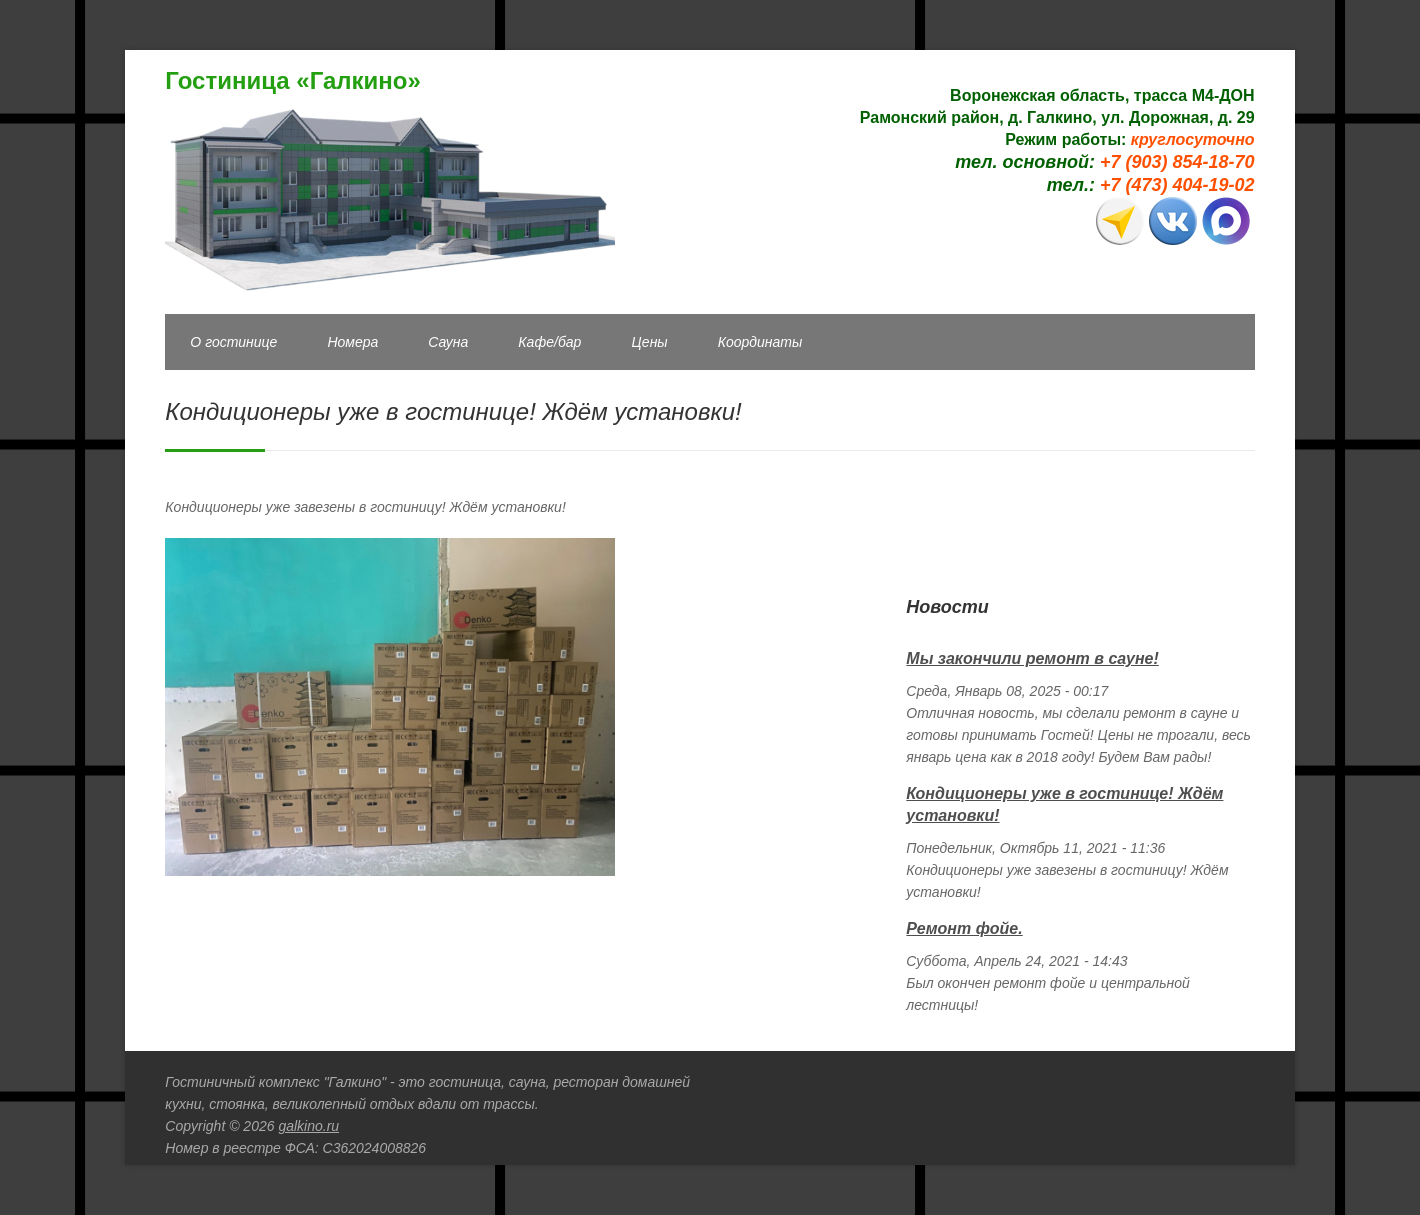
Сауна (448, 342)
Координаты (760, 342)
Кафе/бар (549, 342)
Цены (649, 342)
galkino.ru (308, 1126)
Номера (352, 342)
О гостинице (233, 342)
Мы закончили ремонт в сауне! (1032, 658)
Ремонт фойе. (964, 928)
